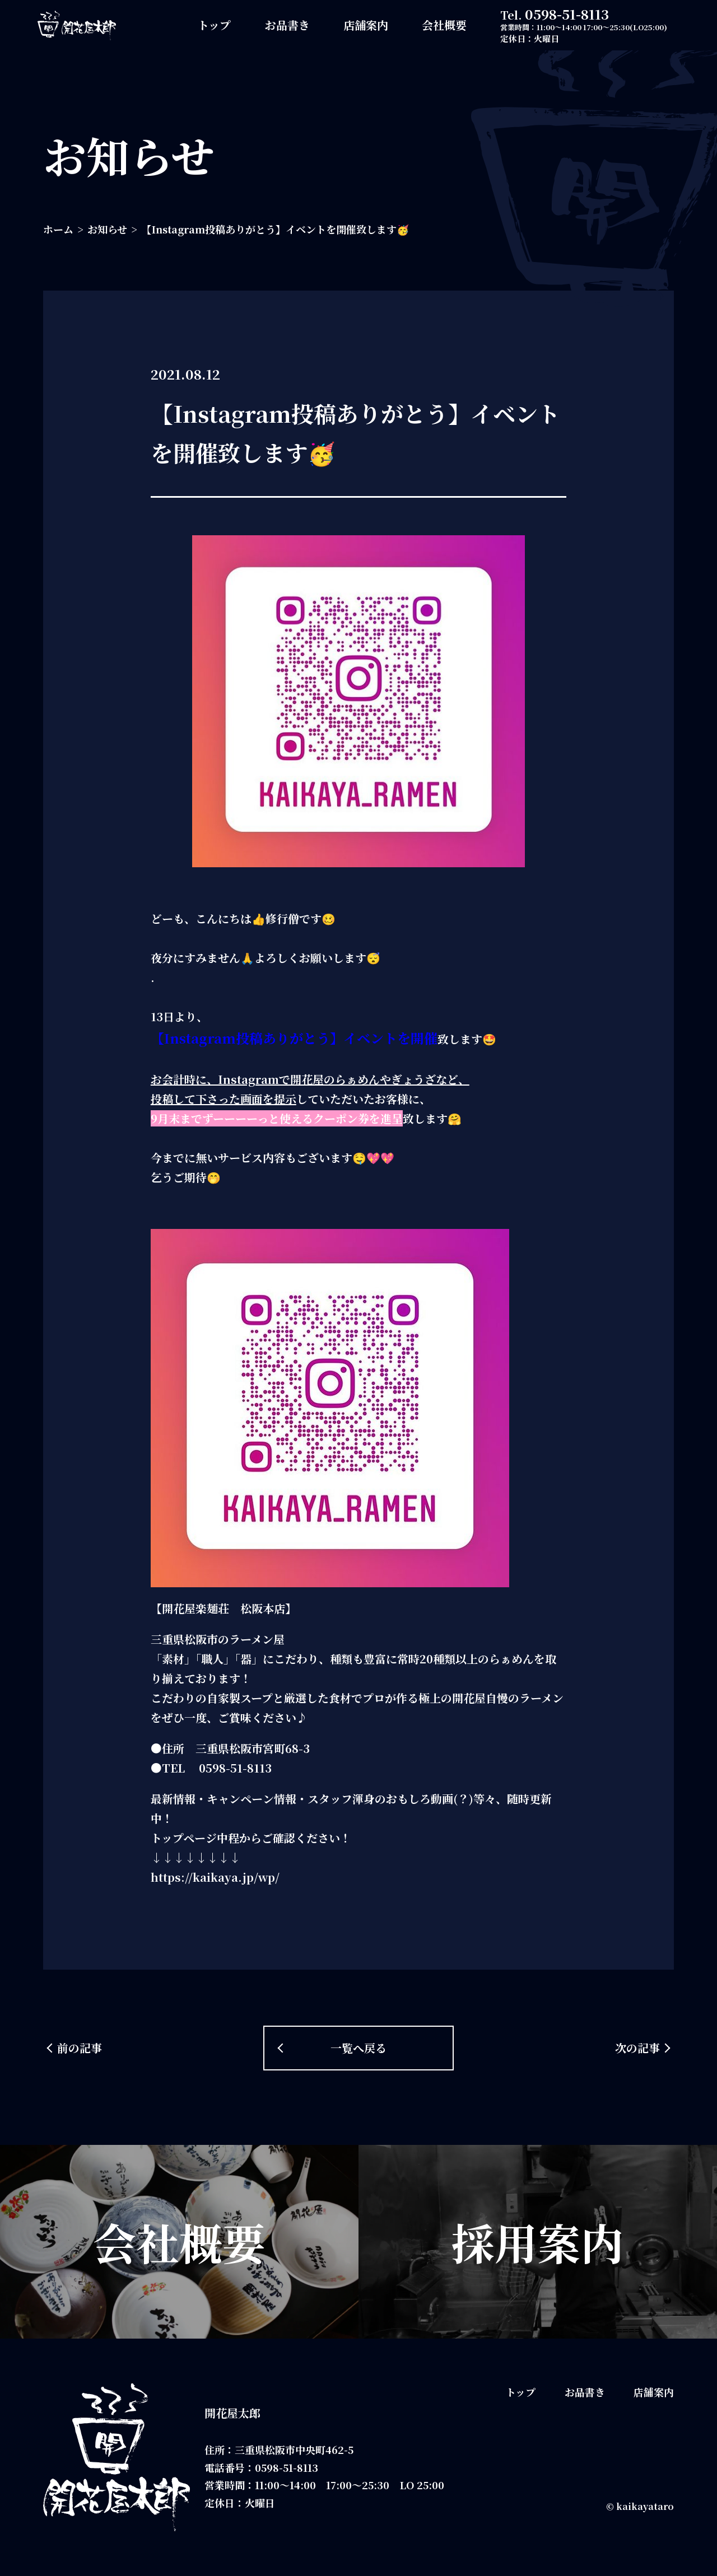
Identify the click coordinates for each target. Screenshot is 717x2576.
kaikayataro (645, 2506)
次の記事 (637, 2048)
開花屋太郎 (232, 2413)
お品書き (287, 25)
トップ (214, 25)
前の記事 (79, 2048)
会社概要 (444, 25)
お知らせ (107, 229)
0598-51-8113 (567, 14)
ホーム (58, 229)
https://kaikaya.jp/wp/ (215, 1877)
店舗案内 (365, 25)
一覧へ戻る (358, 2048)
